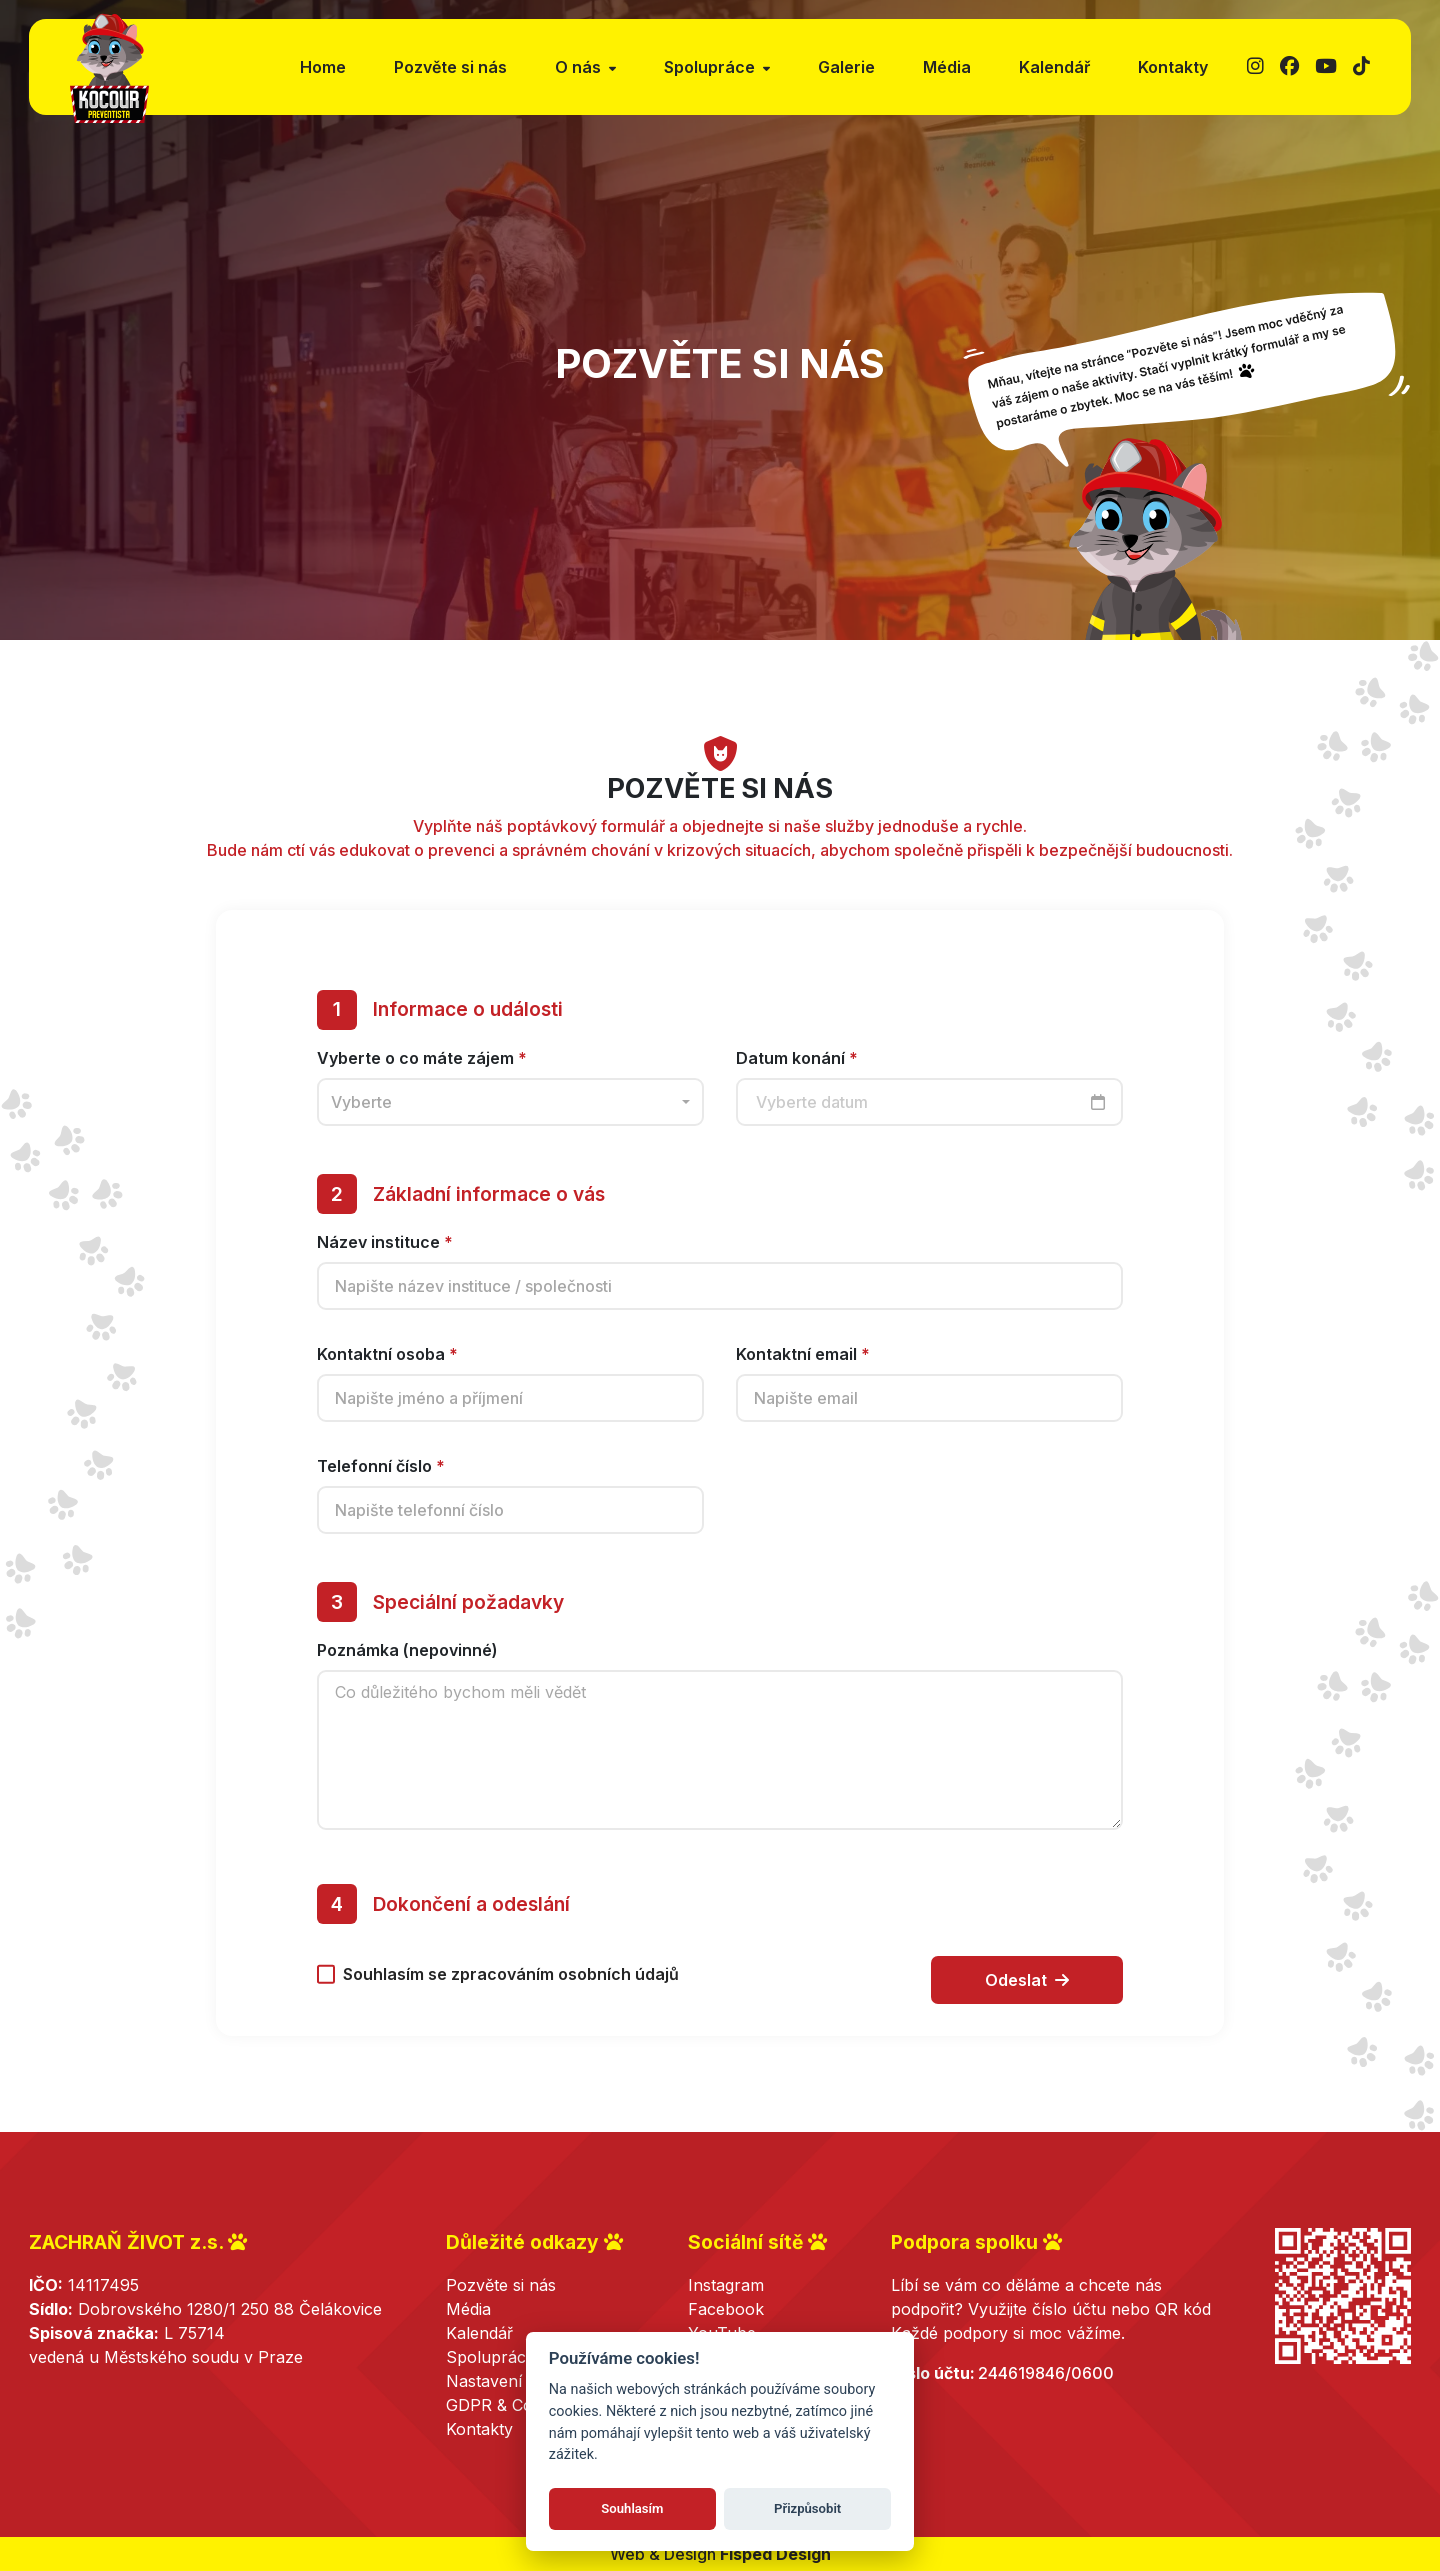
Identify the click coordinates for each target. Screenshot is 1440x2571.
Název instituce (385, 1255)
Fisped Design (775, 2554)
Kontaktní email (803, 1367)
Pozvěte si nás (450, 67)
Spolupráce (490, 2357)
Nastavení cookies (515, 2381)
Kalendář (1054, 67)
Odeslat (1027, 1993)
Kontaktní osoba (387, 1367)
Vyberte (361, 1114)
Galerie (846, 67)
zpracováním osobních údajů (565, 1987)
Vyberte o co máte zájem (422, 1070)
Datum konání (797, 1070)
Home (323, 67)
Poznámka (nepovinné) (407, 1663)
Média (947, 67)
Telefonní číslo (381, 1479)
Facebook (726, 2309)
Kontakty (1173, 67)
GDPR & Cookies (509, 2405)
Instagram (726, 2285)
